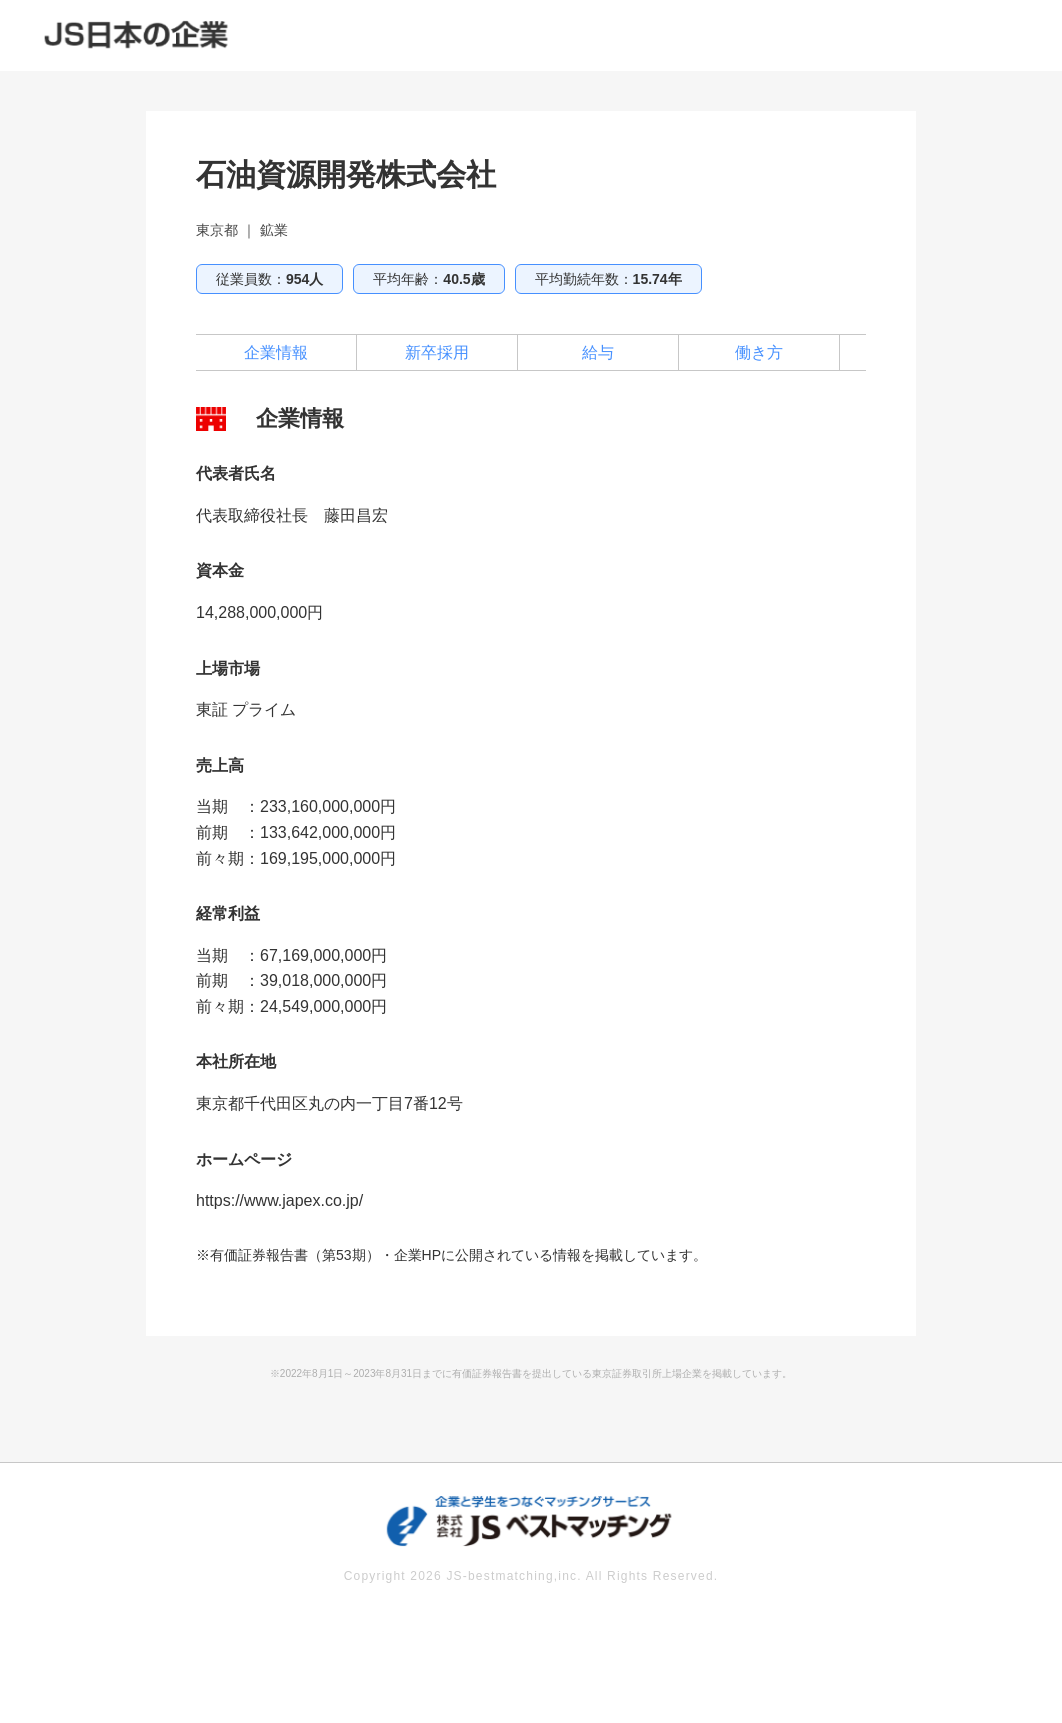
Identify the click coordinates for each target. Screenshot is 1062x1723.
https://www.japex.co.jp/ (279, 1200)
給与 (598, 352)
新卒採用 (437, 352)
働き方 (759, 352)
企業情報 (276, 352)
